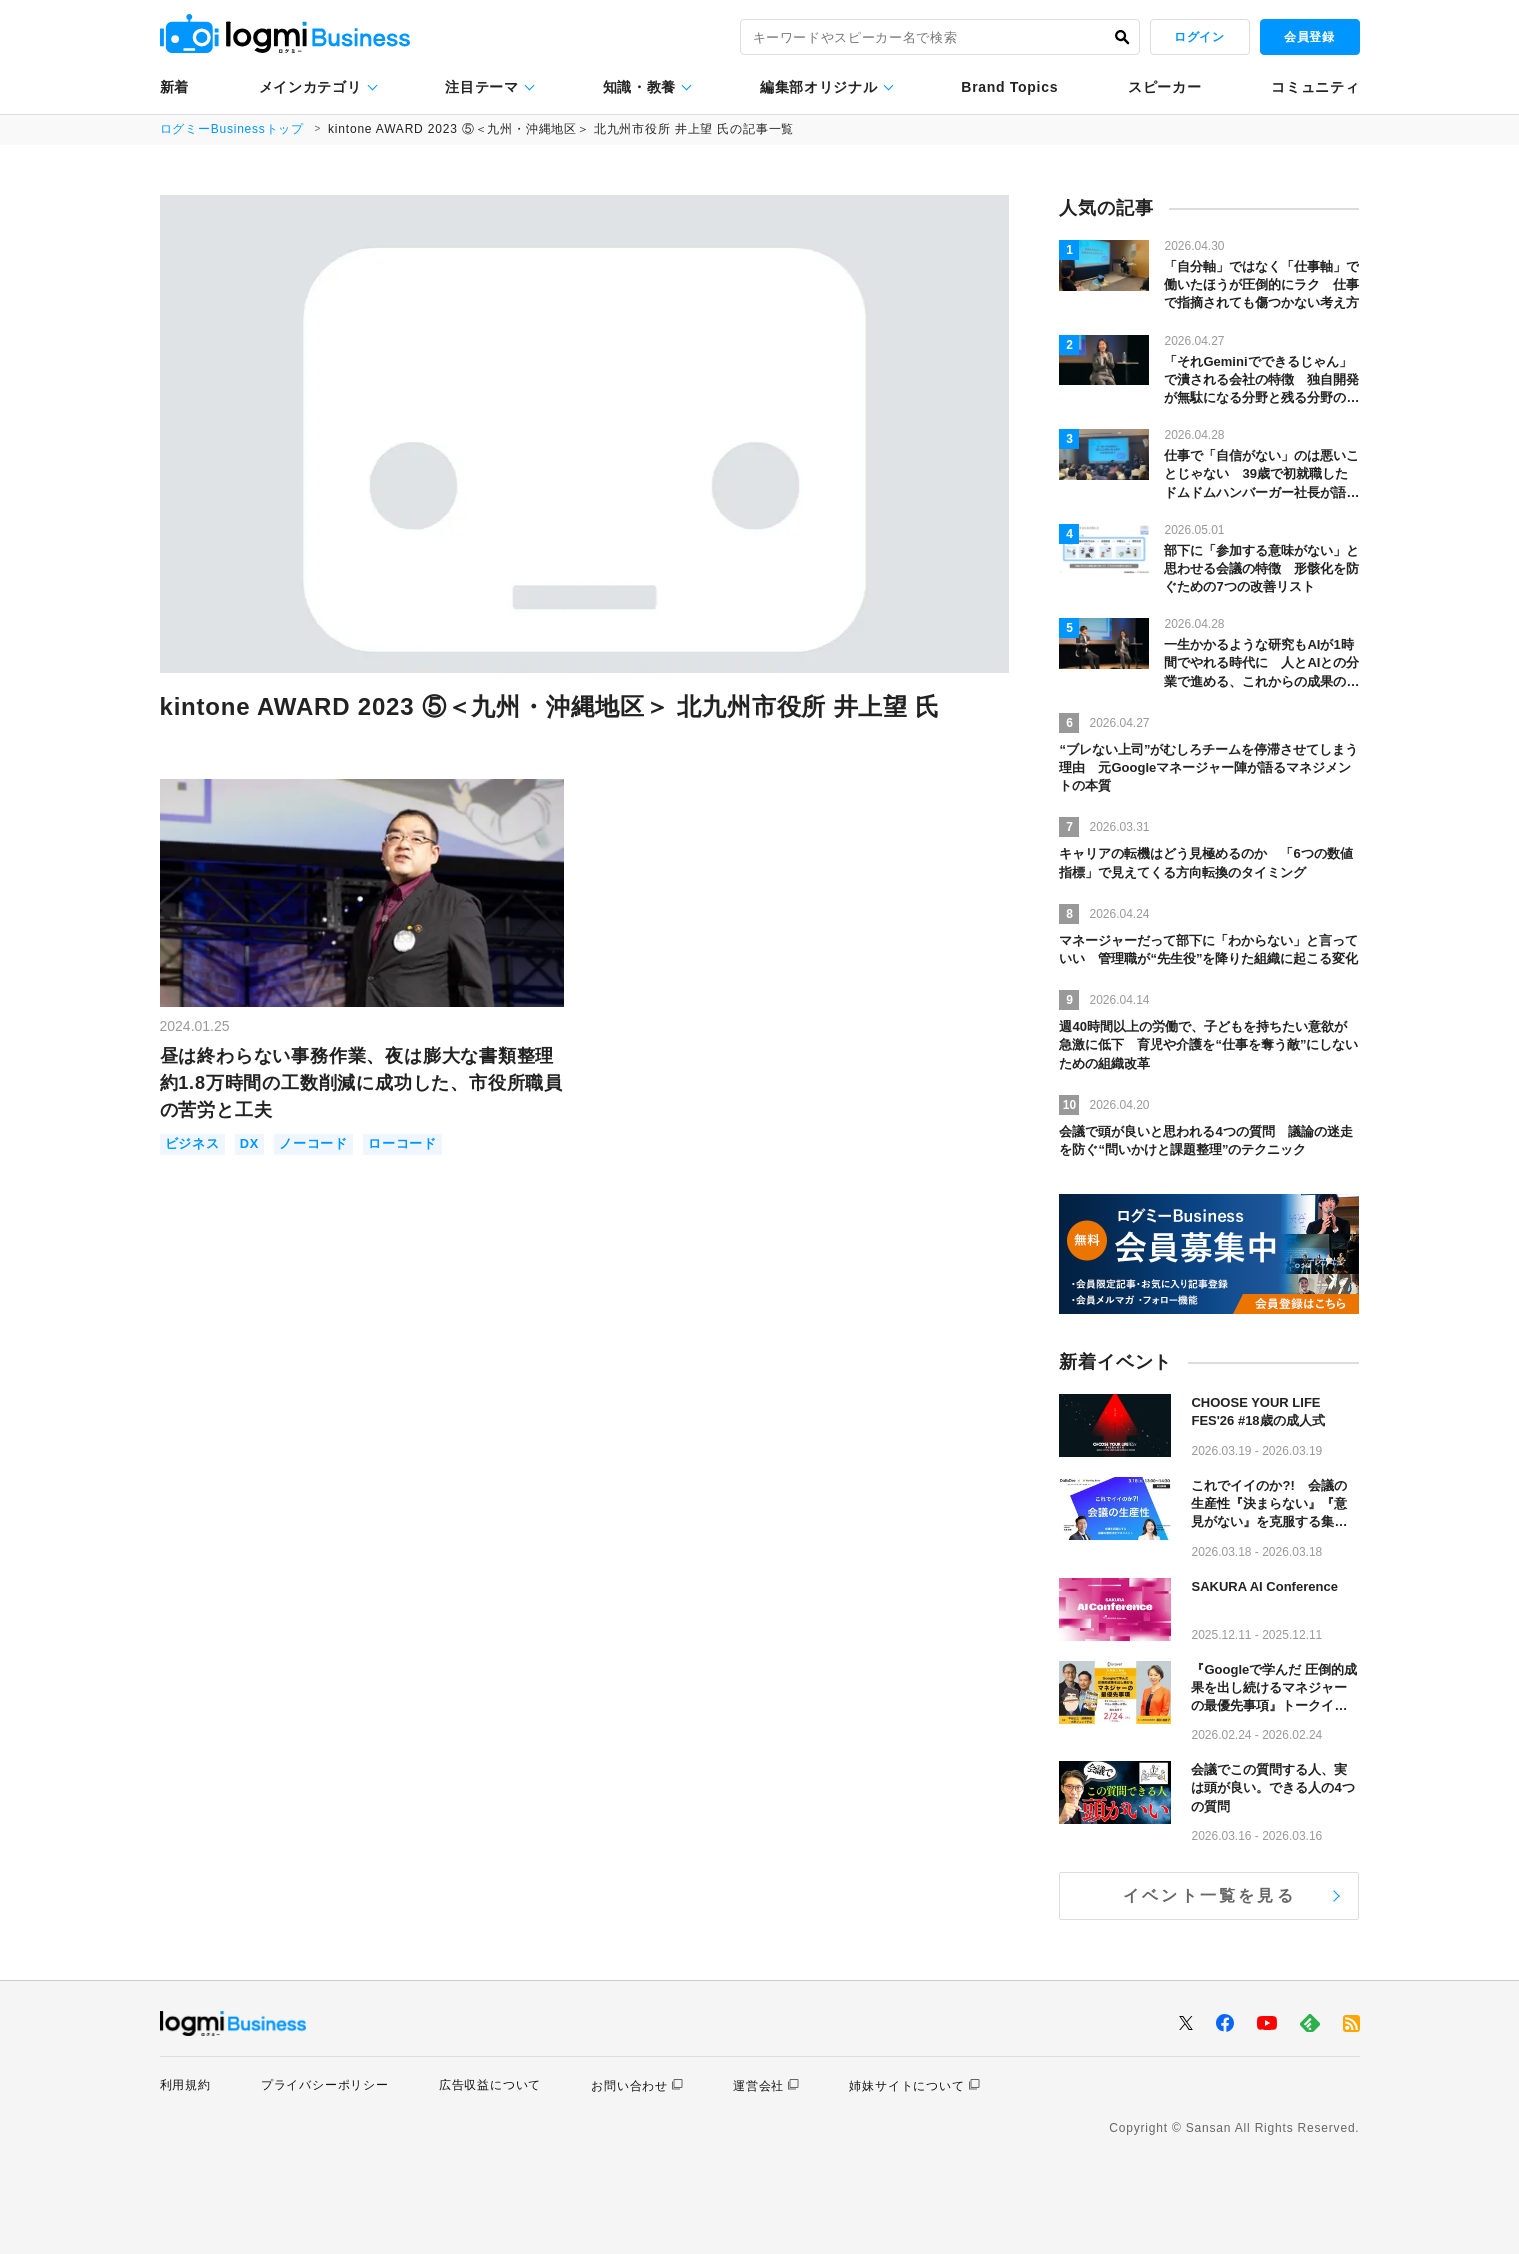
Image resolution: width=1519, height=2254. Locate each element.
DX (250, 1144)
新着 (174, 87)
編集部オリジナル (819, 87)
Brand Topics (1009, 87)
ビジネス (192, 1144)
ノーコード (313, 1144)
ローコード (402, 1144)
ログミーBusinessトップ (232, 129)
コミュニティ (1315, 87)
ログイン (1199, 37)
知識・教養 (640, 87)
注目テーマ (482, 87)
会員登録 (1309, 37)
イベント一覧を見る (1209, 1895)
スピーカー (1165, 87)
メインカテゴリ (310, 87)
